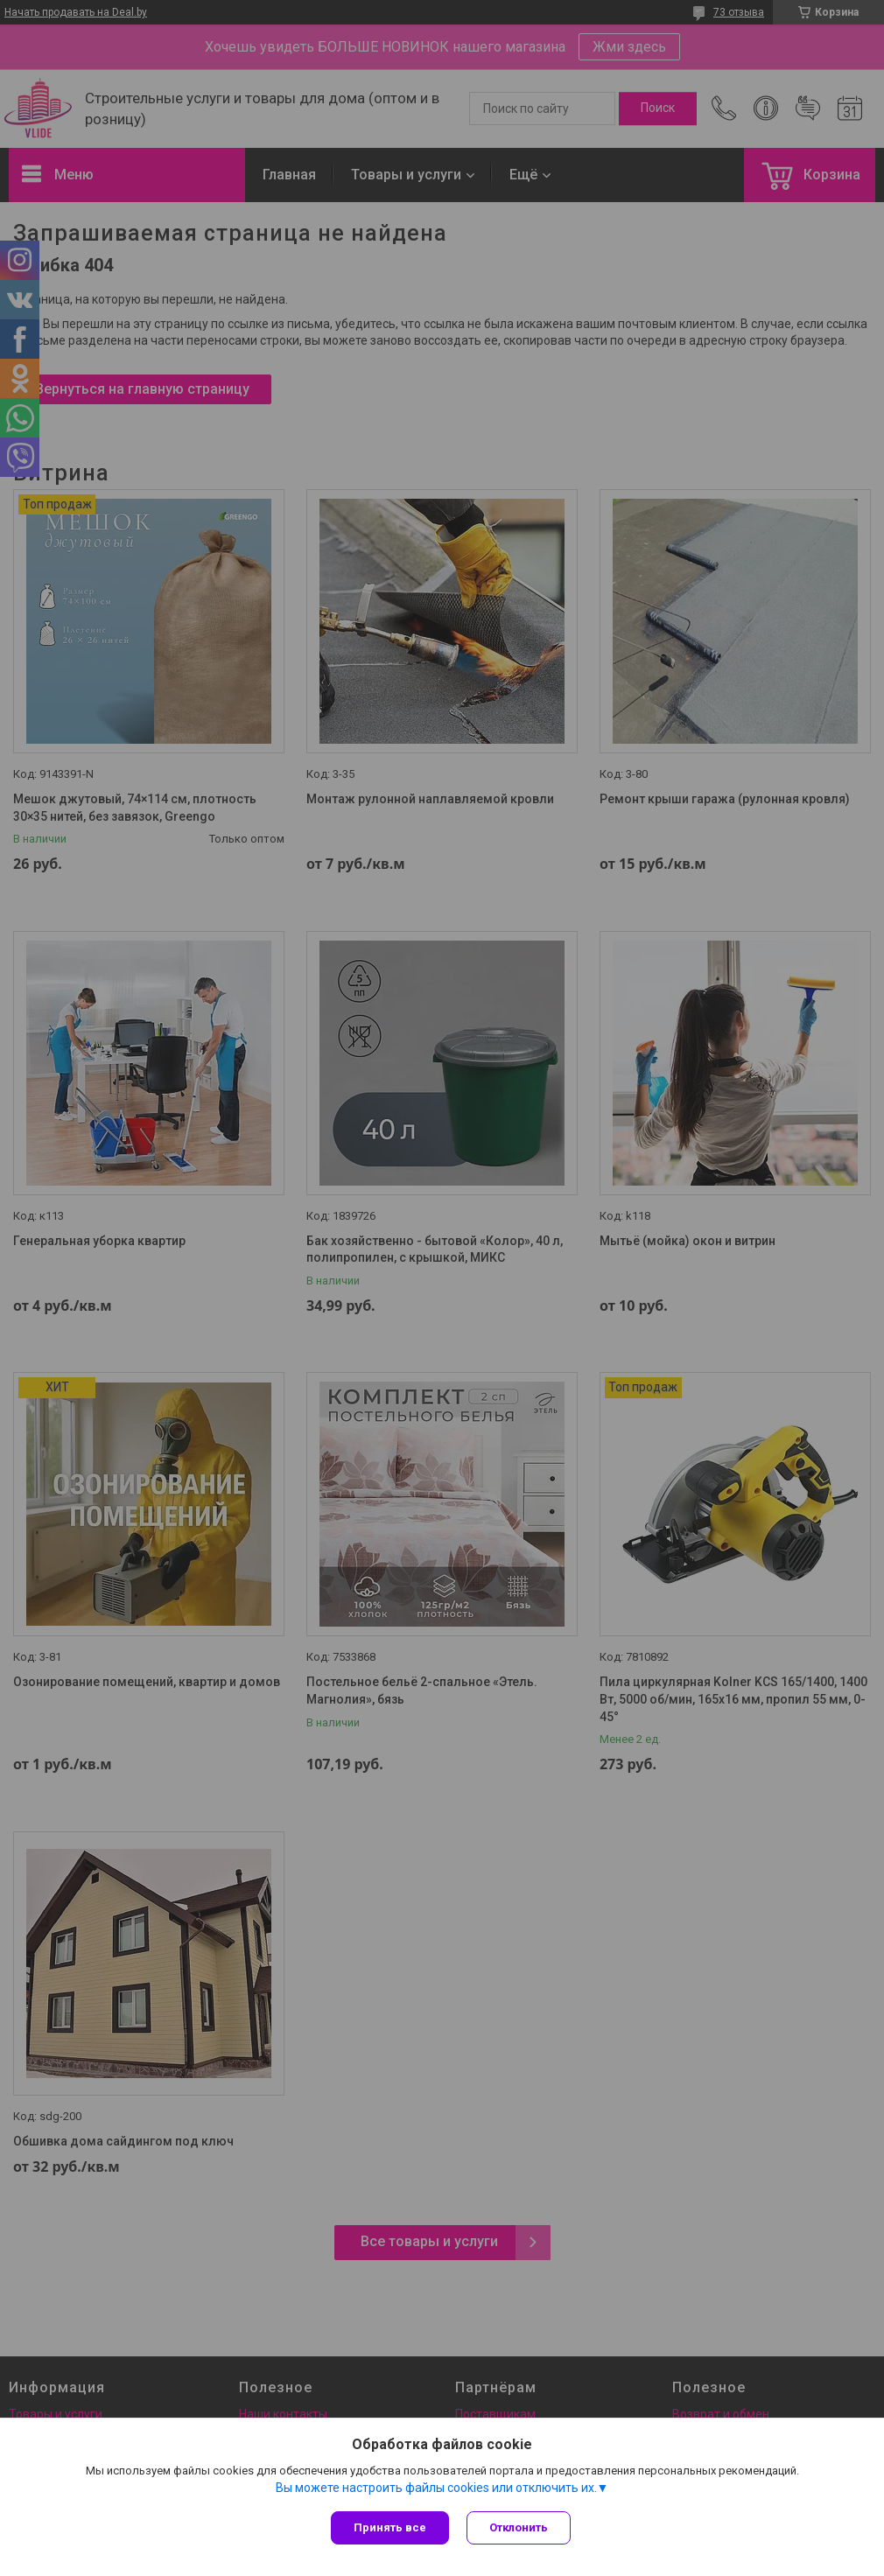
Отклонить (518, 2527)
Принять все (390, 2527)
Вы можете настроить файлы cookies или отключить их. (436, 2488)
